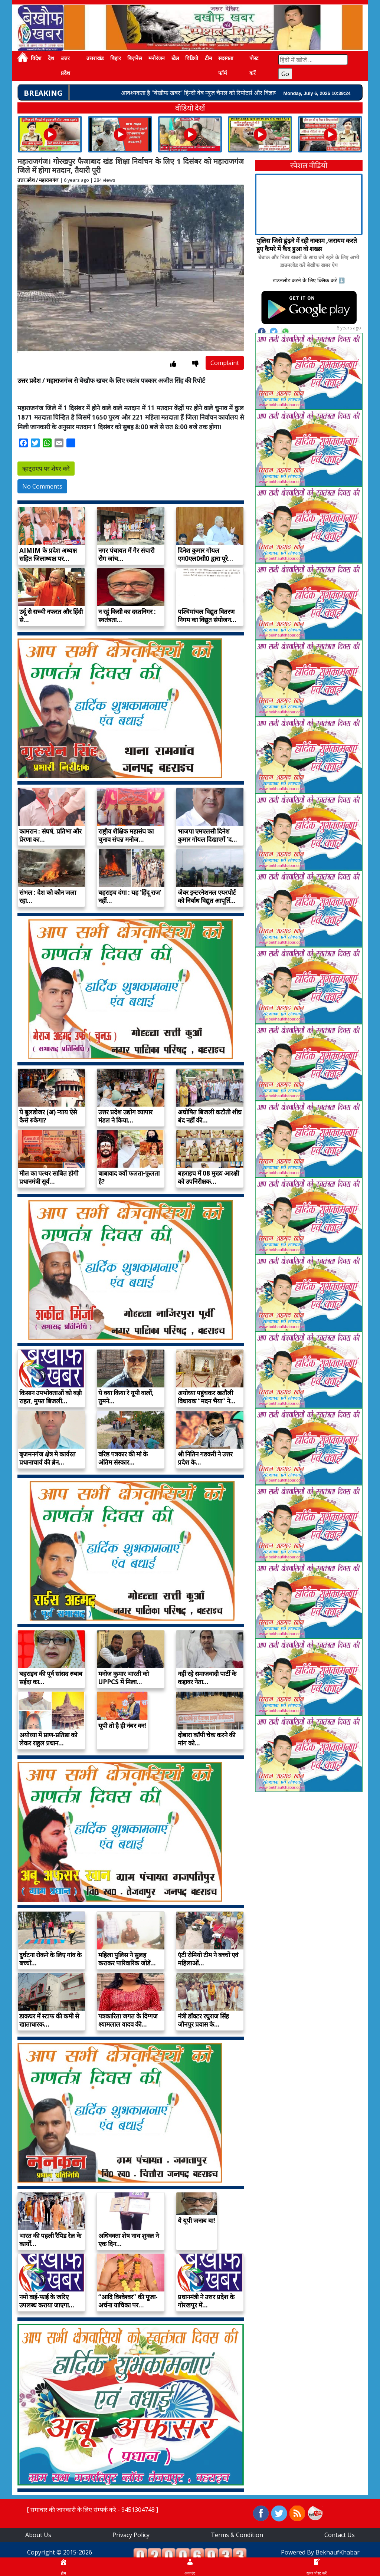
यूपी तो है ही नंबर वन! (122, 1725)
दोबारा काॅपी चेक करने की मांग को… (206, 1739)
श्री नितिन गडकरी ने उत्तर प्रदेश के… (205, 1458)
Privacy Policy (131, 2535)
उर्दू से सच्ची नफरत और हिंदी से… (51, 615)
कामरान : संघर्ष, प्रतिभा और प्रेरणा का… (50, 835)
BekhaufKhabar (337, 2552)
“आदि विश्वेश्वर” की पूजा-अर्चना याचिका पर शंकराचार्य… (128, 2305)
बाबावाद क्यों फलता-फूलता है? (129, 1177)
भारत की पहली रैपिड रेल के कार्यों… (50, 2239)
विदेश (36, 58)
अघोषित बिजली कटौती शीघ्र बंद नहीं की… (210, 1116)
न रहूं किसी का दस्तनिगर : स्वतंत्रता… (127, 615)
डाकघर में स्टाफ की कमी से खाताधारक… (49, 2020)
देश (51, 58)
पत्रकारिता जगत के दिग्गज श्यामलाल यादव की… (128, 2020)
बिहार (115, 58)
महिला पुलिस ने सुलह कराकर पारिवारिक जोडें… (127, 1959)
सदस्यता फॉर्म (225, 65)
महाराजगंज (49, 180)
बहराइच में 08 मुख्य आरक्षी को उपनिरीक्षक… (208, 1177)
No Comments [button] (42, 486)
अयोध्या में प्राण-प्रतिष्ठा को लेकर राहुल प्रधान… (48, 1739)
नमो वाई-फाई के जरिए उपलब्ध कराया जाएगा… (46, 2301)
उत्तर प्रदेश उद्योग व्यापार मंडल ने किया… (125, 1116)
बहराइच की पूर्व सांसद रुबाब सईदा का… (50, 1677)
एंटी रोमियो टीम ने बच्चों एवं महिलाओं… (208, 1959)
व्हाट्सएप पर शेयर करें (46, 468)
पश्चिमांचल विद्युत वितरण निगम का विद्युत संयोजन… (207, 615)
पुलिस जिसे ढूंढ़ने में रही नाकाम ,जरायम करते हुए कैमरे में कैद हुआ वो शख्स (306, 244)
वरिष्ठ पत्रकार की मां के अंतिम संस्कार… (123, 1458)
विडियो (191, 58)
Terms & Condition (237, 2535)
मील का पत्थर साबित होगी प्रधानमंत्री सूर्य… (48, 1177)
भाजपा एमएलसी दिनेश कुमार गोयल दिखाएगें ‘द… (207, 835)
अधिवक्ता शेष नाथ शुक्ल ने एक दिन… (128, 2239)
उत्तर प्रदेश (65, 65)
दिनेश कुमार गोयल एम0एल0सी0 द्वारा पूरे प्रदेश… (203, 558)
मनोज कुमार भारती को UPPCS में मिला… (123, 1677)
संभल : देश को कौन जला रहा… (47, 896)
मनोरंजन (156, 58)
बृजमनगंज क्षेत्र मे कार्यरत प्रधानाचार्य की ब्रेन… (47, 1458)
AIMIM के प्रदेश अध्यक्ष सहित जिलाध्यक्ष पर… (48, 554)
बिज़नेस (134, 58)
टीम (208, 58)
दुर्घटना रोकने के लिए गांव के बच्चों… (50, 1959)
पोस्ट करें (253, 65)
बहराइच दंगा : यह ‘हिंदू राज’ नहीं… (129, 896)
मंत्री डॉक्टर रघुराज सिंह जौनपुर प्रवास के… (203, 2020)
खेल (175, 58)
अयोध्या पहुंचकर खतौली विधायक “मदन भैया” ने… (207, 1397)
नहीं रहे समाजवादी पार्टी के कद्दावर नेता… (207, 1677)
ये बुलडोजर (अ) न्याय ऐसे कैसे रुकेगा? (48, 1116)
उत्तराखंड (95, 58)
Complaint (224, 363)
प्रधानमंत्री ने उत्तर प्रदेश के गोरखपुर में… (206, 2301)
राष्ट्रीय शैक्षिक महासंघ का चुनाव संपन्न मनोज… (126, 835)
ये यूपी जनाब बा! (196, 2220)
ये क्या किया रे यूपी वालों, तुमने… (126, 1397)
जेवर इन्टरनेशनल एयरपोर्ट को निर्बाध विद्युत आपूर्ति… (207, 896)
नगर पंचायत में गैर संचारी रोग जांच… (126, 554)
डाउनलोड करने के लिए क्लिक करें (305, 280)
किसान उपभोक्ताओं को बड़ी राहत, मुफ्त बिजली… (50, 1397)
